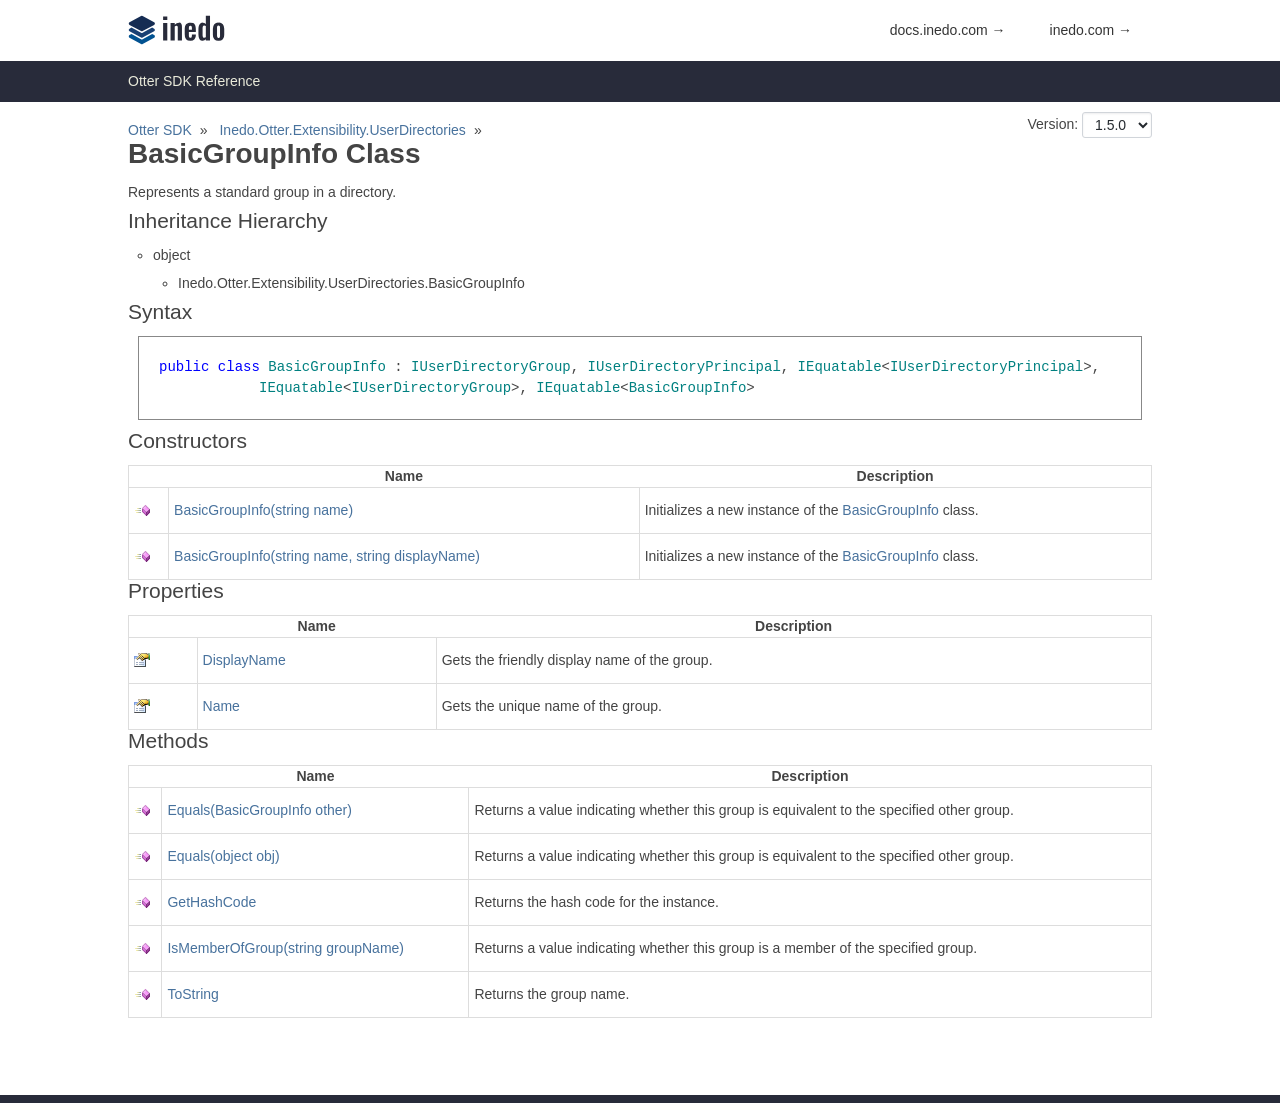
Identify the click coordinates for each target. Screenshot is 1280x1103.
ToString (192, 994)
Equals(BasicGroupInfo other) (259, 810)
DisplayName (244, 660)
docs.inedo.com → (948, 30)
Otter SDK (160, 130)
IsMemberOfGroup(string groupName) (285, 948)
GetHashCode (211, 902)
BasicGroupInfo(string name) (263, 510)
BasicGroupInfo (890, 510)
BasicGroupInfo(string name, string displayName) (327, 556)
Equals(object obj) (223, 856)
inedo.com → (1091, 30)
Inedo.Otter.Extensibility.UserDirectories (342, 130)
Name (221, 706)
